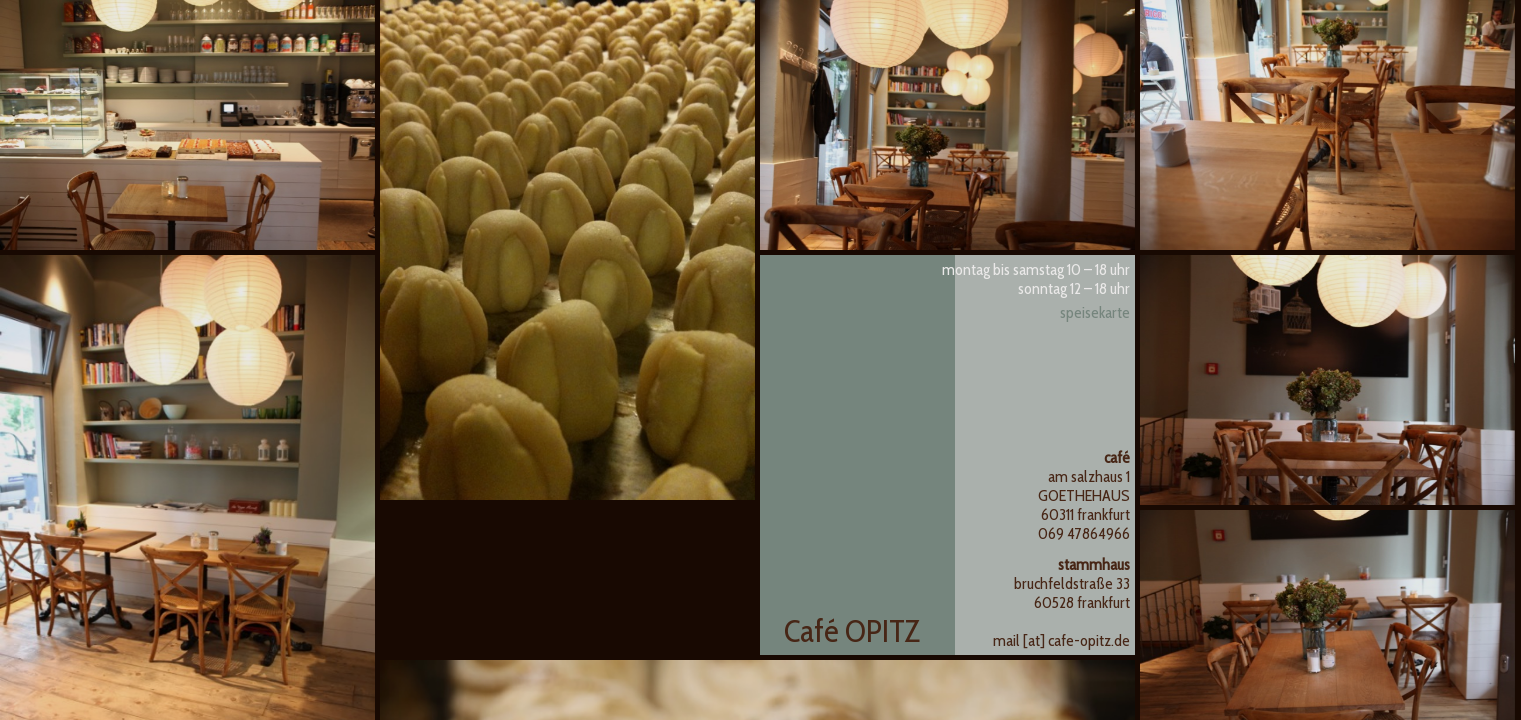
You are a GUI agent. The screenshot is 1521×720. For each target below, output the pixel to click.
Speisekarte (1095, 312)
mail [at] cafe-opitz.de (1061, 640)
